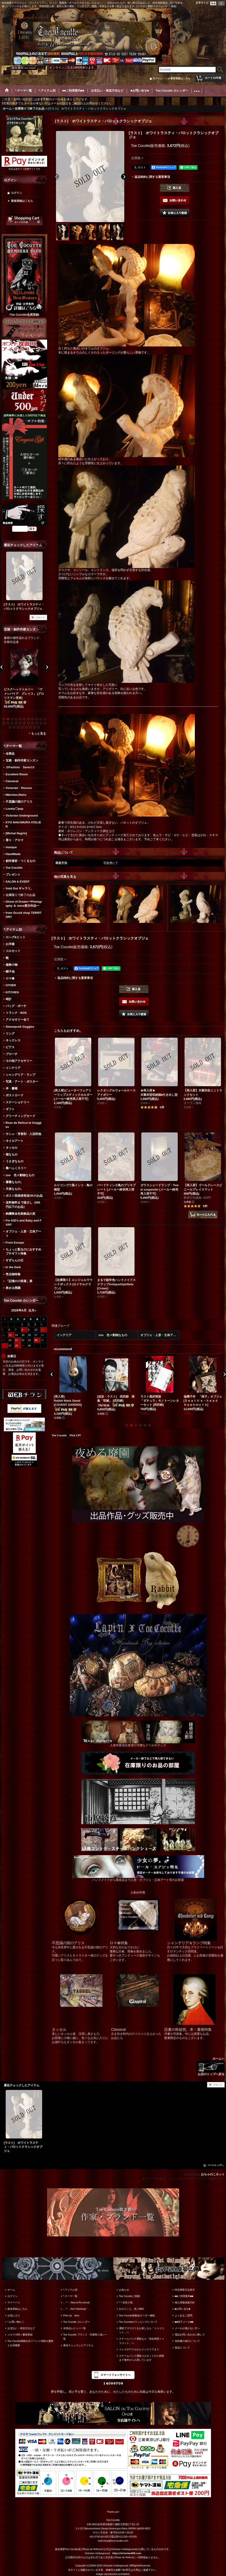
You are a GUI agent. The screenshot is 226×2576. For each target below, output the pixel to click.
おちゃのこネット (213, 2174)
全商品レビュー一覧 (74, 2328)
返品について (182, 2347)
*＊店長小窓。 (127, 2302)
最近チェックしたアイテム (78, 2345)
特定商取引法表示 (185, 2289)
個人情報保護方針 (185, 2302)
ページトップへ (215, 2165)
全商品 (10, 753)
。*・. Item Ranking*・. (76, 2308)
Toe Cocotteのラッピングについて (138, 2321)
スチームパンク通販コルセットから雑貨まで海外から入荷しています (141, 2357)
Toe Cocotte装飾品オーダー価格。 (138, 2315)
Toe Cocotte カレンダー (76, 2321)
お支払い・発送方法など (21, 2328)
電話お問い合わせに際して (190, 2334)
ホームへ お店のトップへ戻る (210, 2066)
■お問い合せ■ (182, 2308)
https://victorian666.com (126, 2553)
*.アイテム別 (70, 2289)
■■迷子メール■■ (184, 2321)
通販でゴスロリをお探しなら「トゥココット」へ (141, 2330)
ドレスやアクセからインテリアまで (139, 2349)
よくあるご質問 (183, 2315)
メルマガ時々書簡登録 (20, 2334)
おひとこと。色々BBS (131, 2308)
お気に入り (14, 2315)
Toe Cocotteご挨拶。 (130, 2296)
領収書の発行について (187, 2341)
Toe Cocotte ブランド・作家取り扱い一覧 (85, 2336)
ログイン (157, 78)
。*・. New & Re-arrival (76, 2302)
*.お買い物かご (16, 2321)
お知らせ (124, 2289)
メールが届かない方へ (187, 2328)
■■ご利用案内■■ (184, 2296)
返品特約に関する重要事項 (152, 177)
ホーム (11, 2289)
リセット (40, 617)
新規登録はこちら (180, 78)
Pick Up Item (71, 2315)
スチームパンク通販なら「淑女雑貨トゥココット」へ (141, 2340)
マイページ (14, 2302)
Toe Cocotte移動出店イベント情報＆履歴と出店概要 (30, 2343)
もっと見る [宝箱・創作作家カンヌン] (38, 733)
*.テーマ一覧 (70, 2296)
